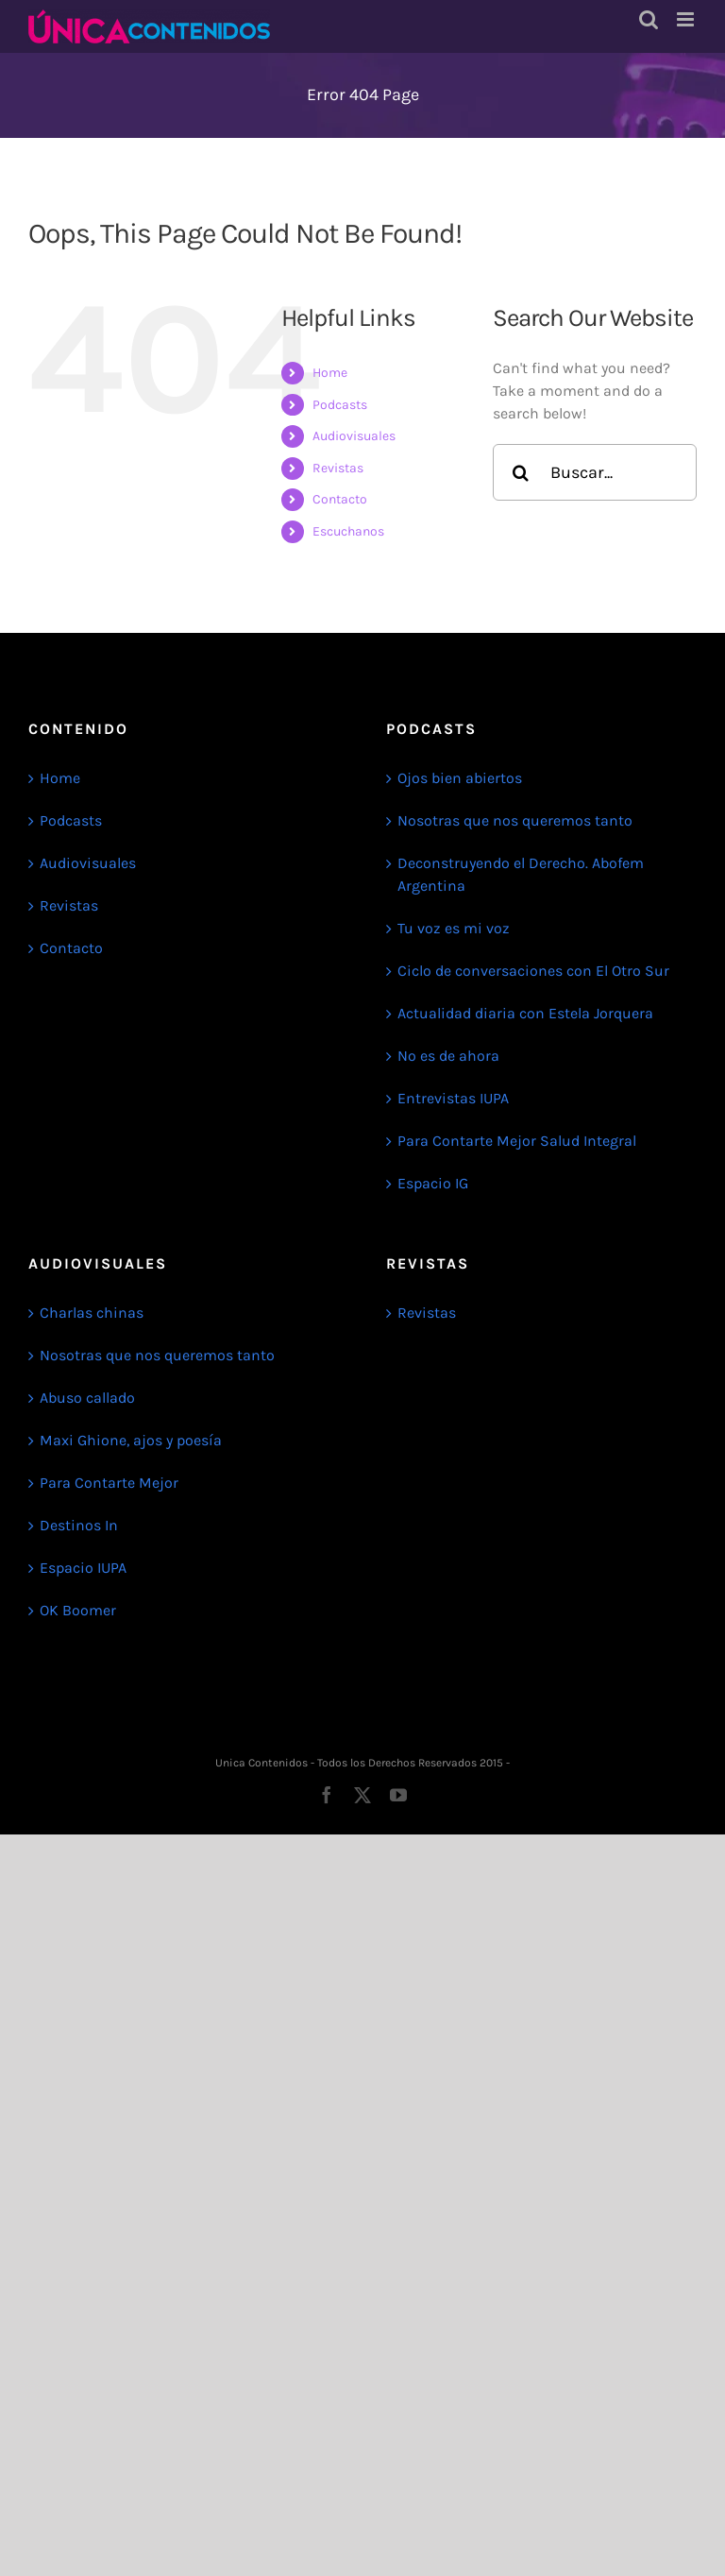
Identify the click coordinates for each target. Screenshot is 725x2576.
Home (329, 373)
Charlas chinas (91, 1313)
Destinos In (79, 1525)
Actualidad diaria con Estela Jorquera (525, 1013)
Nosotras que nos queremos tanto (514, 820)
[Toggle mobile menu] (687, 19)
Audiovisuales (354, 436)
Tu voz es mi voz (453, 928)
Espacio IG (432, 1183)
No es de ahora (448, 1056)
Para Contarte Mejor (109, 1483)
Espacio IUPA (83, 1568)
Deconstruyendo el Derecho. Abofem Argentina (520, 874)
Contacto (339, 499)
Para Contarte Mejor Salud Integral (516, 1141)
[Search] (521, 472)
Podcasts (339, 405)
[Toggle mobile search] (648, 19)
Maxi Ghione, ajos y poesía (131, 1440)
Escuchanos (348, 531)
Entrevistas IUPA (453, 1098)
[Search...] (595, 472)
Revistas (337, 468)
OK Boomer (78, 1610)
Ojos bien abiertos (459, 778)
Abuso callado (87, 1398)
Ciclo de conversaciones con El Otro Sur (533, 971)
